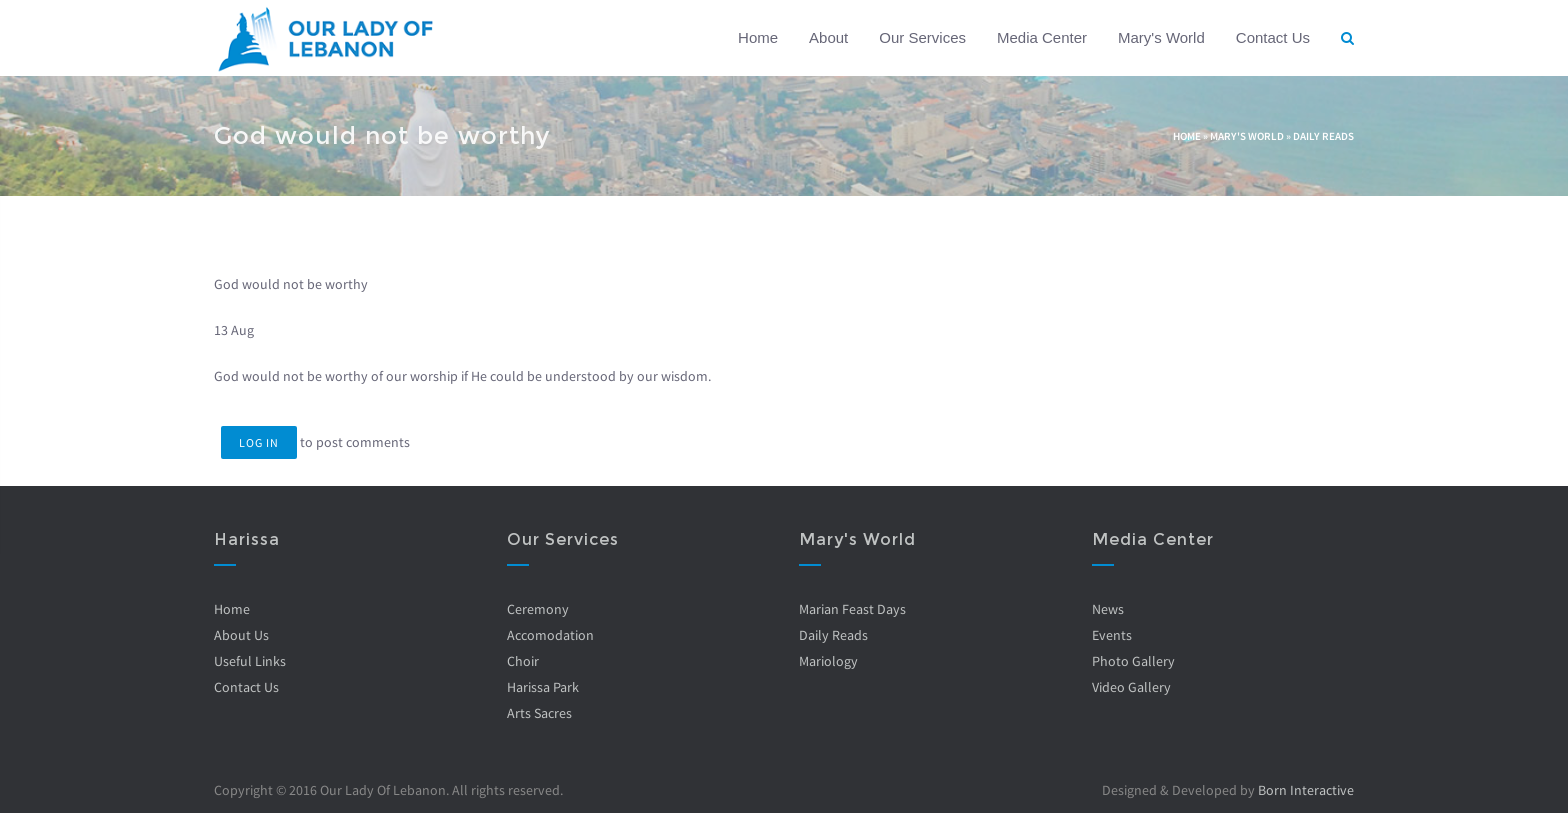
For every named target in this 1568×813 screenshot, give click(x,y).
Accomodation (549, 635)
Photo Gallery (1132, 661)
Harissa (247, 539)
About (828, 37)
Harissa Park (542, 687)
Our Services (922, 37)
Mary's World (1161, 37)
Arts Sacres (538, 713)
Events (1111, 635)
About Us (241, 635)
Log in (259, 442)
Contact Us (1273, 37)
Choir (522, 661)
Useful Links (250, 661)
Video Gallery (1130, 687)
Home (758, 37)
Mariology (828, 661)
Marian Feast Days (852, 609)
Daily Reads (1323, 136)
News (1107, 609)
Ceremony (537, 609)
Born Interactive (1306, 790)
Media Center (1042, 37)
